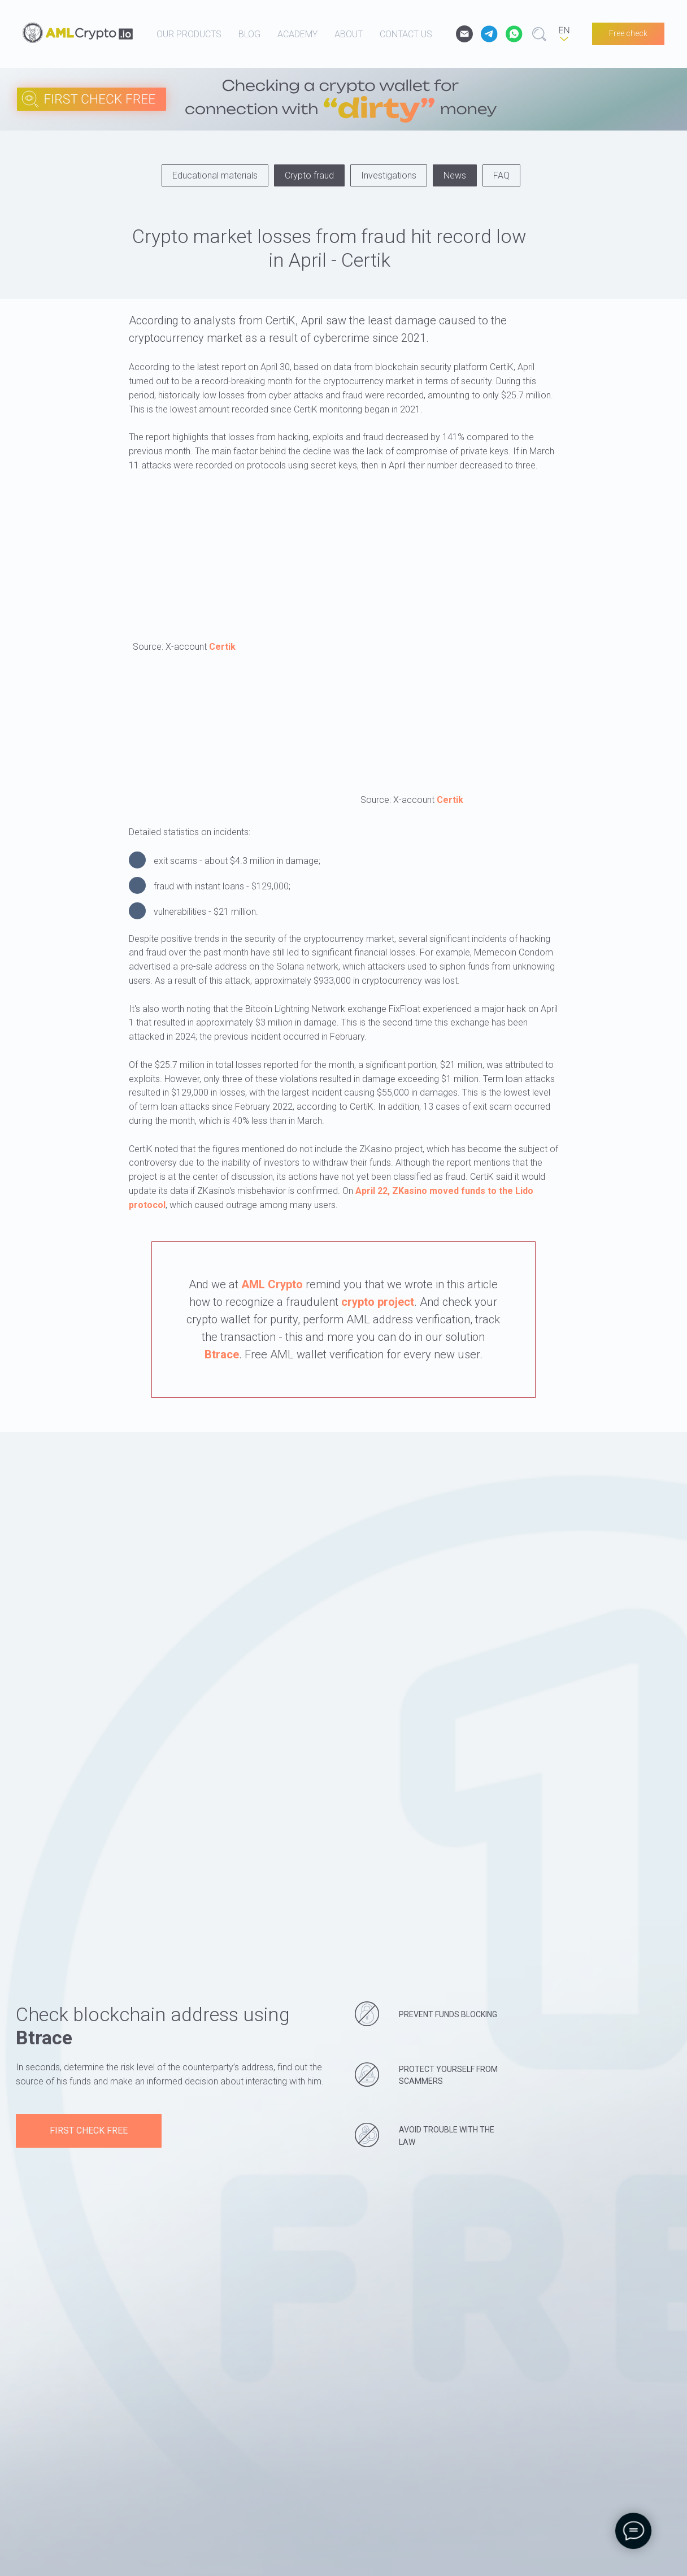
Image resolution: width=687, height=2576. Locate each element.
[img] (429, 108)
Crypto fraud (309, 175)
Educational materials (215, 175)
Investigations (388, 175)
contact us (406, 34)
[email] (464, 33)
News (454, 175)
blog (249, 34)
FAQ (501, 175)
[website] (489, 33)
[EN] (563, 33)
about (348, 34)
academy (297, 34)
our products (188, 34)
